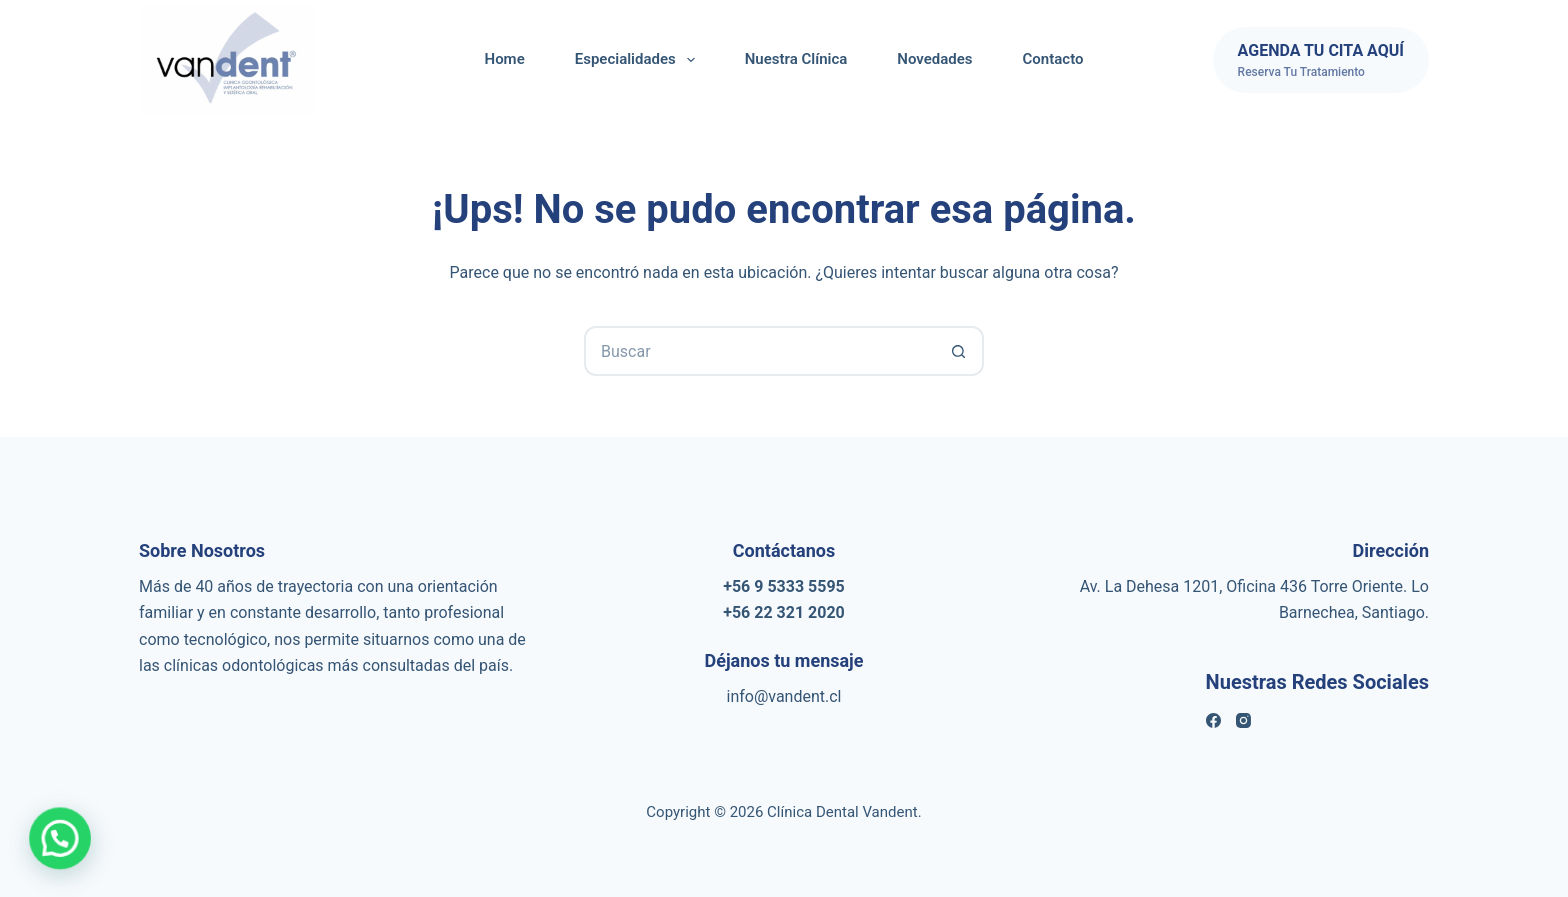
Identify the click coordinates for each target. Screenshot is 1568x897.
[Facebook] (1213, 720)
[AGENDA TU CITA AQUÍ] (1321, 60)
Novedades (934, 59)
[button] (24, 851)
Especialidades (639, 60)
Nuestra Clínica (796, 59)
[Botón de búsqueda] (959, 351)
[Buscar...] (759, 351)
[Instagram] (1243, 720)
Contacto (1053, 59)
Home (505, 59)
